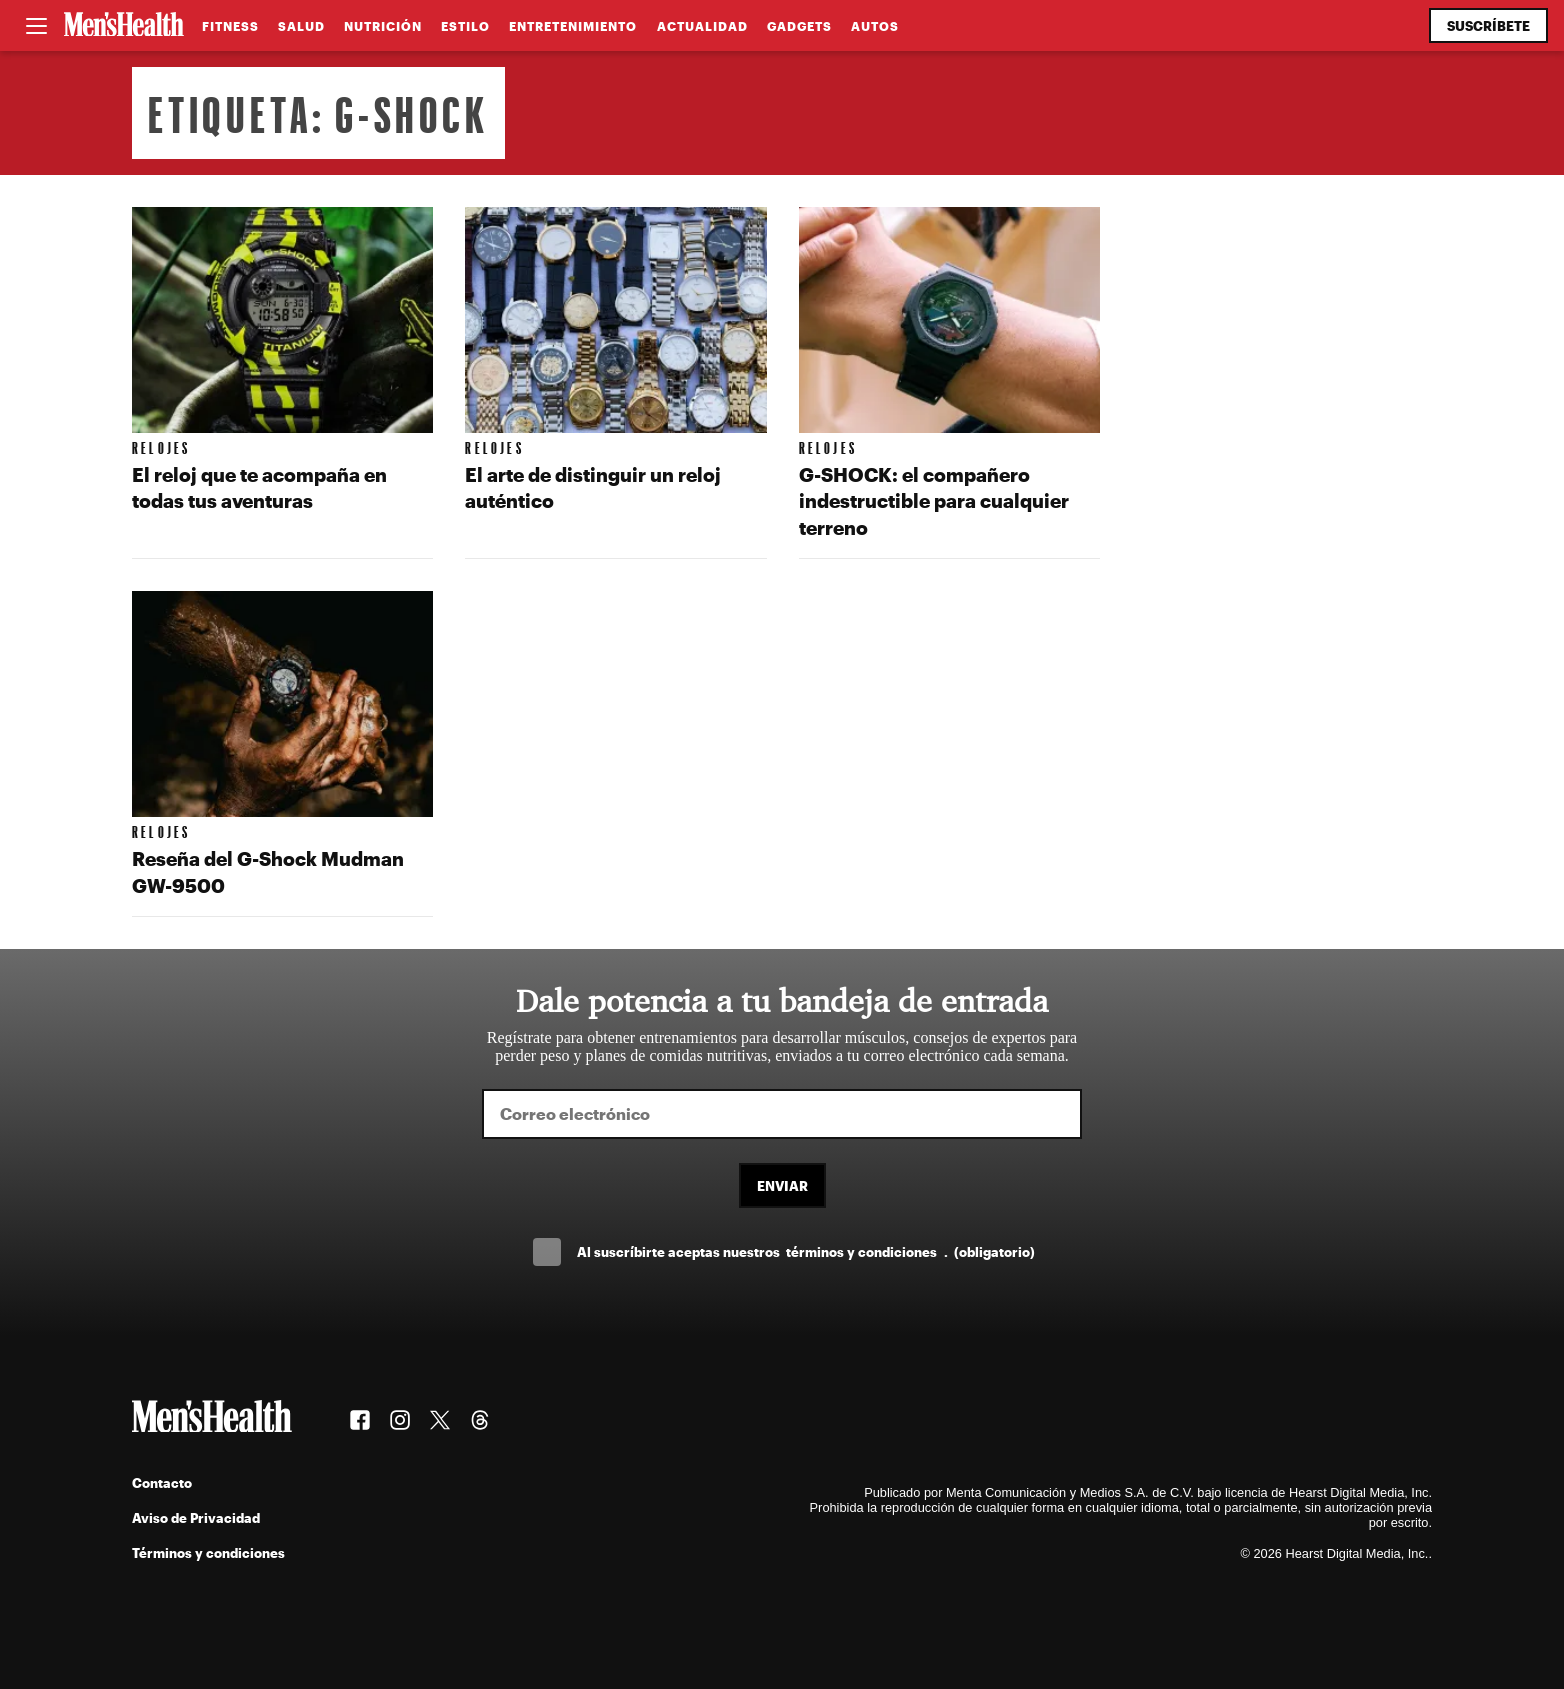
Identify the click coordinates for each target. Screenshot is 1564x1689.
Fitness (230, 26)
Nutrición (383, 26)
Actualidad (702, 26)
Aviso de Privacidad (196, 1517)
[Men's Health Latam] (124, 26)
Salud (301, 26)
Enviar (782, 1185)
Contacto (162, 1482)
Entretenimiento (573, 26)
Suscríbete (1488, 25)
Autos (875, 26)
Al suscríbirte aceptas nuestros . (806, 1251)
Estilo (465, 26)
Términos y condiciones (208, 1552)
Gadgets (799, 26)
